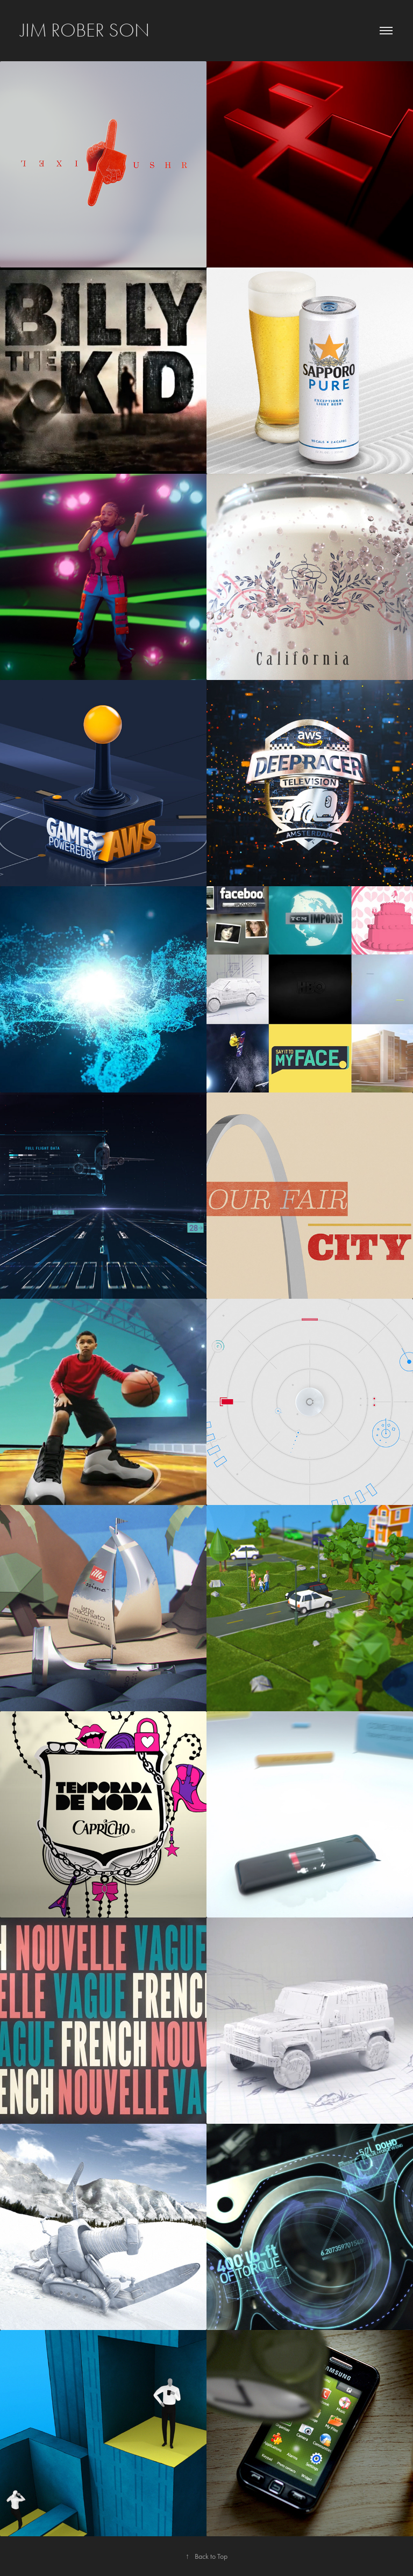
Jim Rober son (84, 30)
